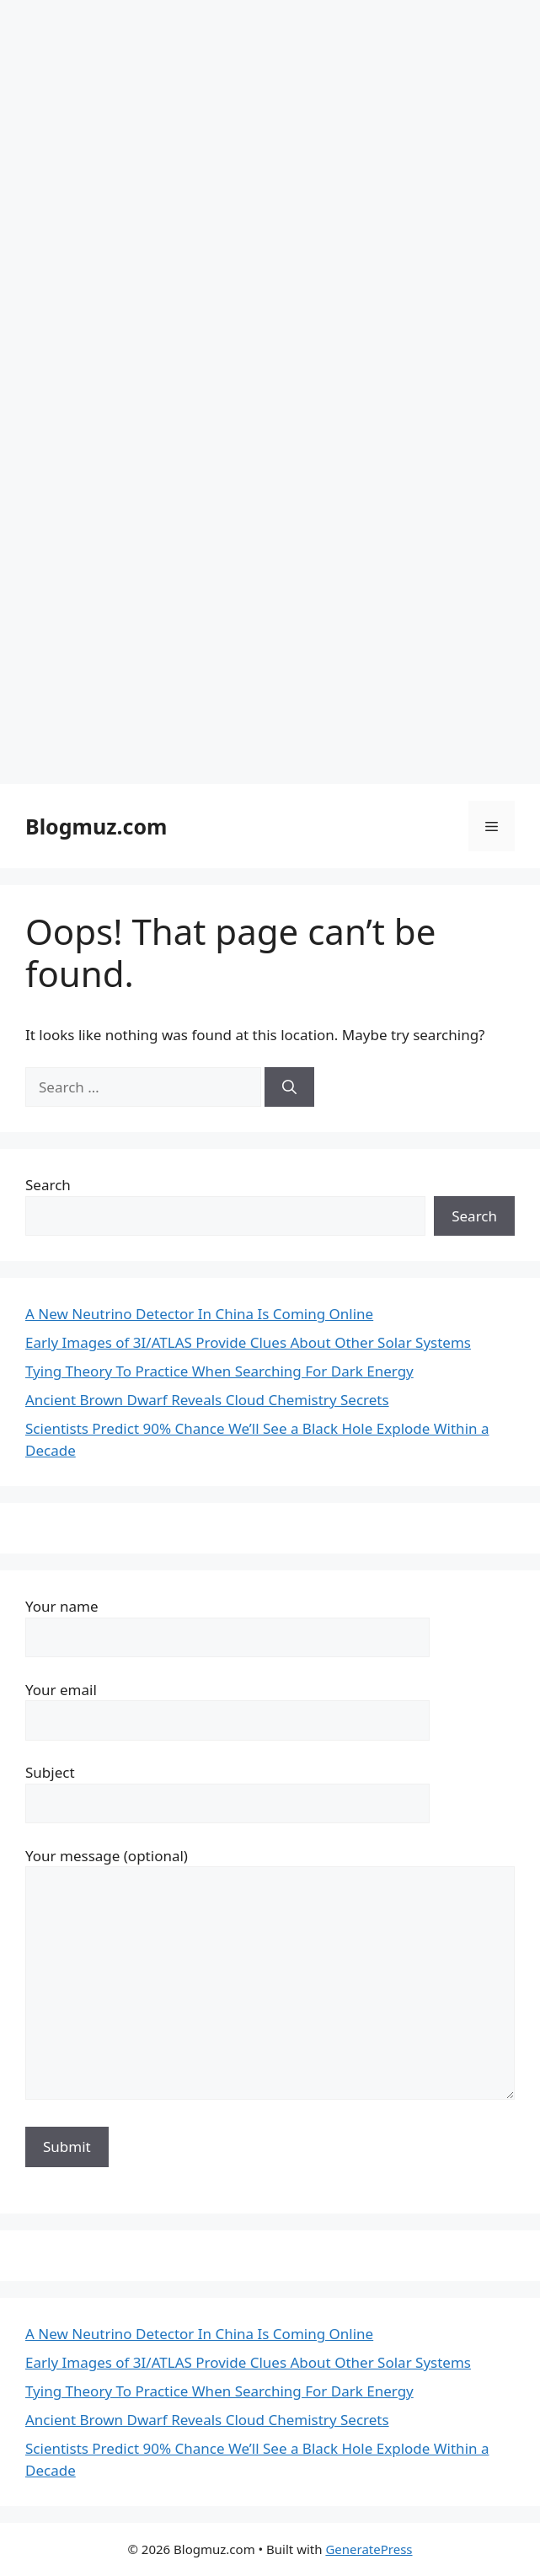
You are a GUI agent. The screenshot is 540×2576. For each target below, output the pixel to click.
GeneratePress (368, 2549)
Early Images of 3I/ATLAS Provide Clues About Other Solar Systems (248, 1342)
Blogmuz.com (96, 826)
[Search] (289, 1087)
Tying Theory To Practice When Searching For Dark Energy (219, 1371)
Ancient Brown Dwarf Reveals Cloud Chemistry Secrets (207, 1399)
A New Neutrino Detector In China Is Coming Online (199, 1313)
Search (48, 1184)
